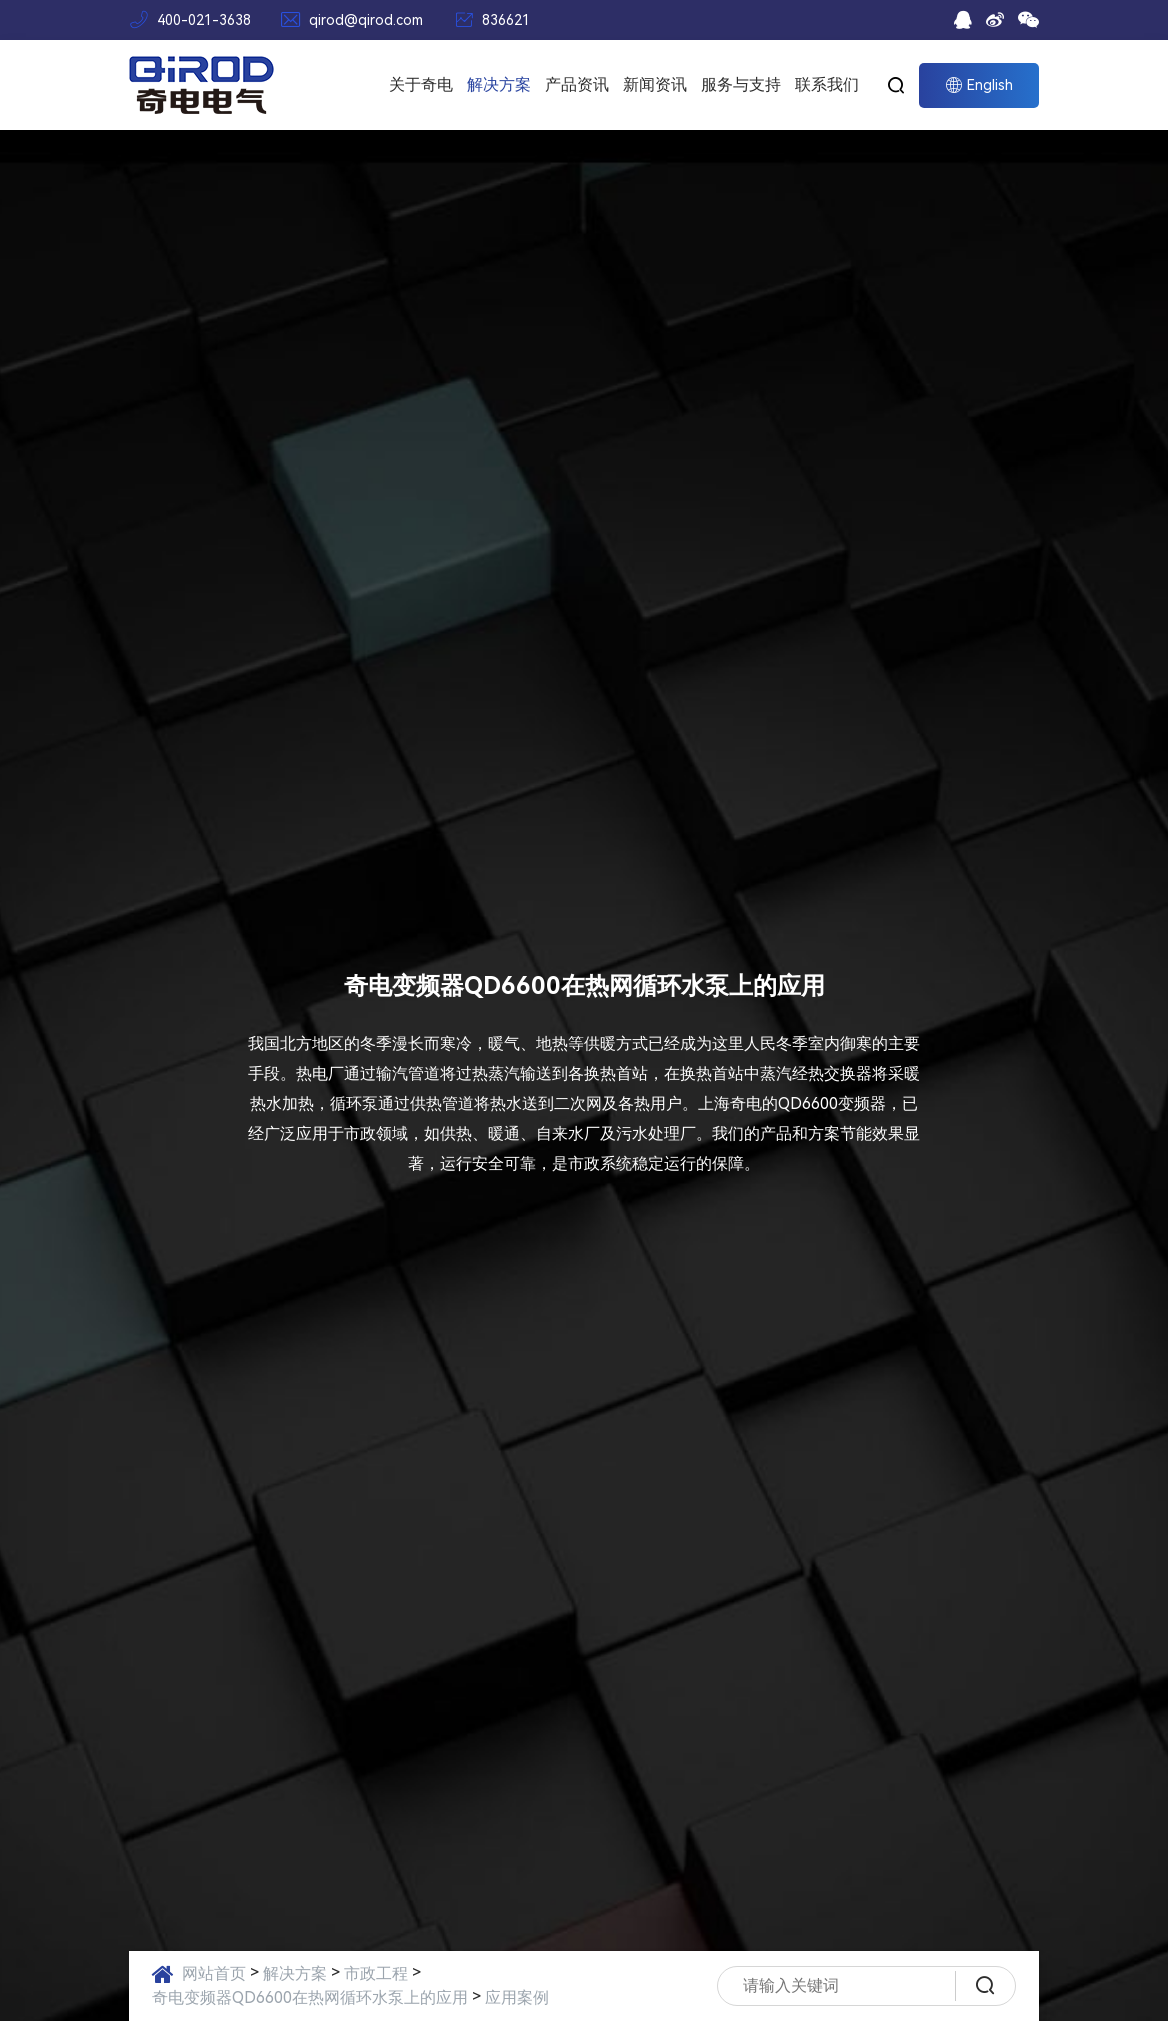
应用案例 (517, 1997)
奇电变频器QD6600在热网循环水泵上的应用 (310, 1997)
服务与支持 (741, 84)
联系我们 (827, 84)
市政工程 (376, 1973)
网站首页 (214, 1973)
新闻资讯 (655, 84)
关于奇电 (421, 84)
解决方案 (499, 84)
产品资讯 (577, 84)
